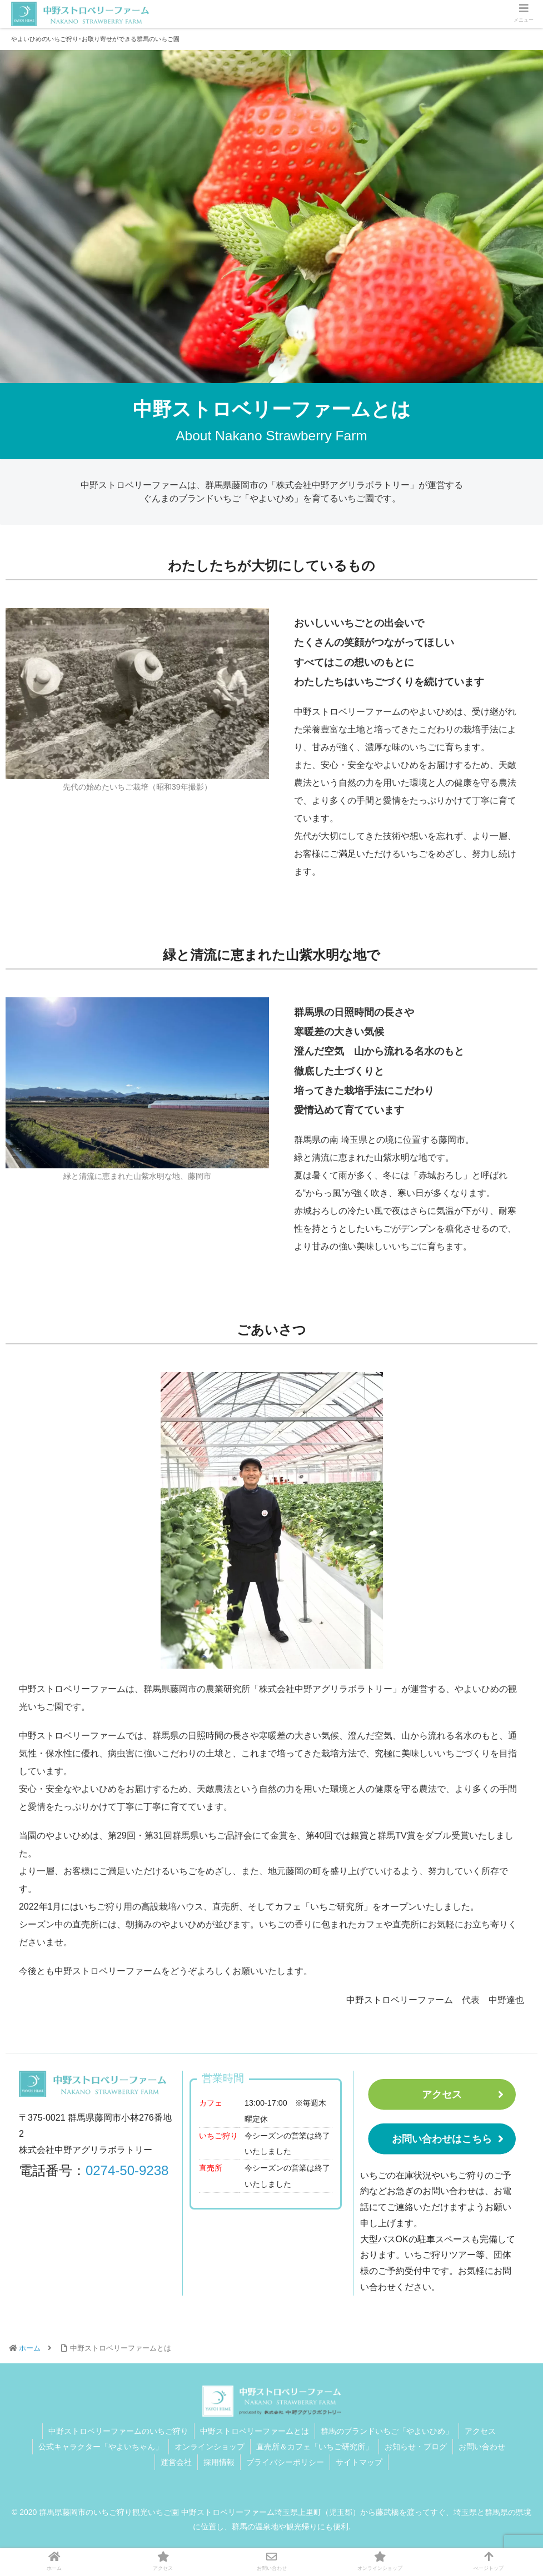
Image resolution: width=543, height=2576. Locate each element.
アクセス (442, 2094)
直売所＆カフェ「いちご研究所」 (314, 2446)
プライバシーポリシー (285, 2462)
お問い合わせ (482, 2446)
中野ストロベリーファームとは (254, 2431)
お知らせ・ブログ (416, 2446)
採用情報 (219, 2462)
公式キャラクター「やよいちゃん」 (100, 2446)
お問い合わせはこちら (442, 2139)
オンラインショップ (210, 2446)
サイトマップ (359, 2462)
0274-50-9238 (127, 2170)
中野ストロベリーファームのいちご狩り (118, 2431)
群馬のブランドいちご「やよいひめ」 (387, 2431)
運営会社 (176, 2462)
